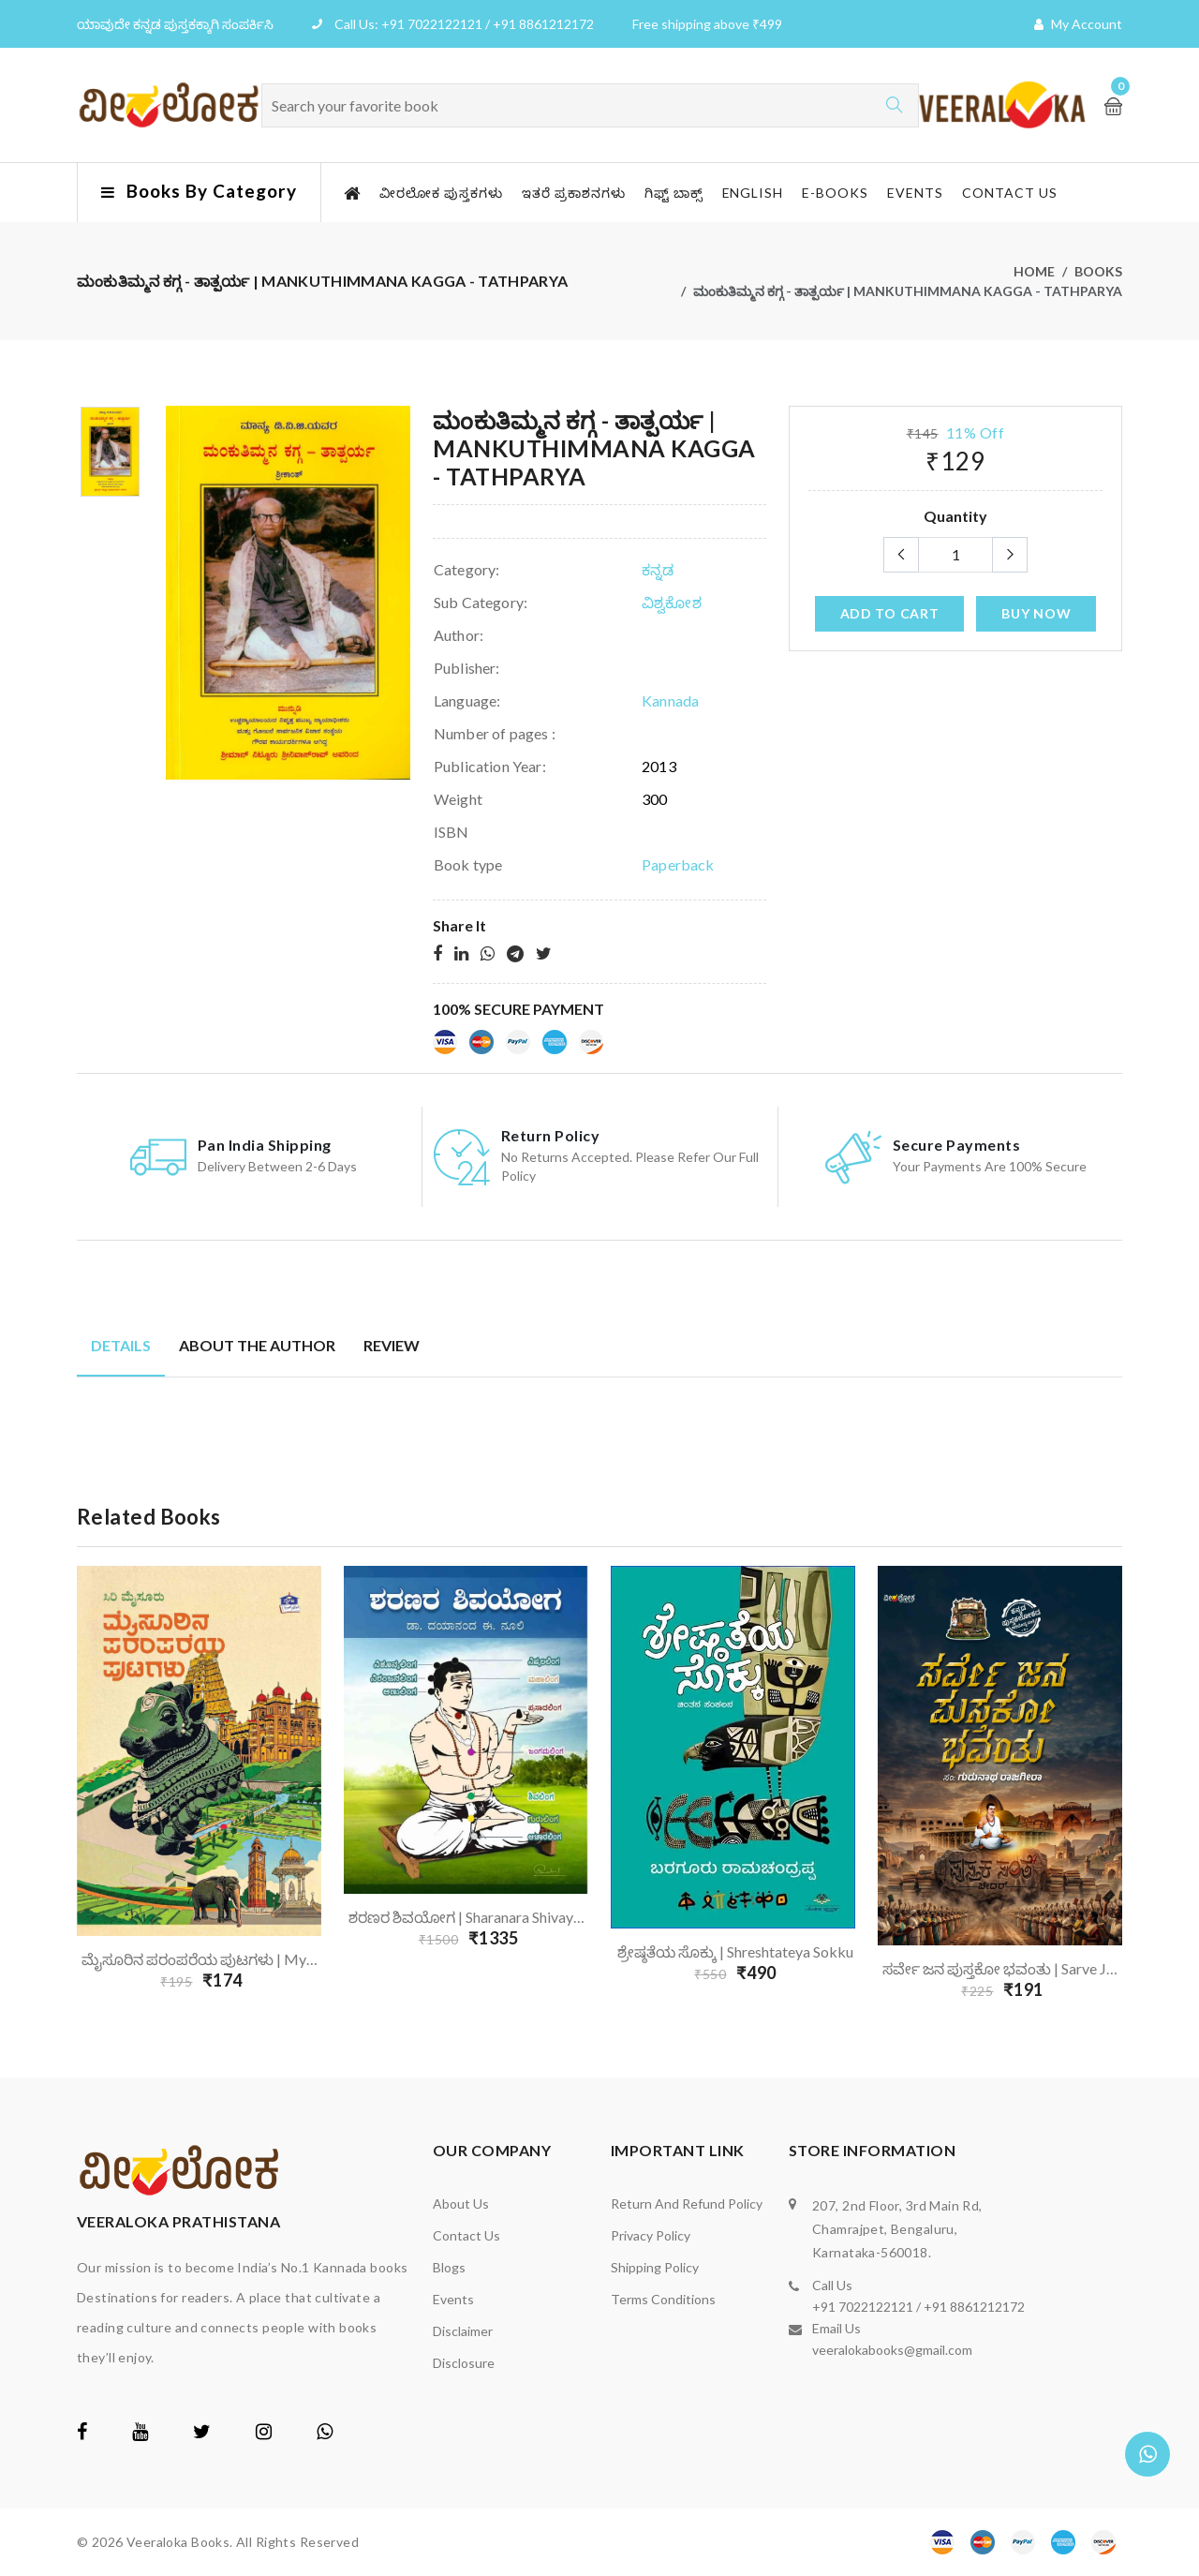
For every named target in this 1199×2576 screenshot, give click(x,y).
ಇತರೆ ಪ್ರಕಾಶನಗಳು (574, 193)
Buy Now (1036, 613)
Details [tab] (121, 1345)
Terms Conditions (663, 2299)
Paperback (678, 864)
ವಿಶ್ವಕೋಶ (672, 602)
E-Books (835, 193)
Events (915, 193)
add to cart (890, 613)
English (753, 193)
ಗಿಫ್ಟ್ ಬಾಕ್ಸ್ (673, 193)
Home (1034, 271)
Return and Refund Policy (686, 2203)
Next (1133, 1788)
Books (1098, 271)
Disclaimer (463, 2331)
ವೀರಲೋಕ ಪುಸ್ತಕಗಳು (441, 193)
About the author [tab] (257, 1345)
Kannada (670, 700)
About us (461, 2203)
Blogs (449, 2267)
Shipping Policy (655, 2267)
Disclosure (464, 2363)
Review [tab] (391, 1345)
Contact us (1010, 193)
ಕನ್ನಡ (658, 569)
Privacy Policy (650, 2235)
